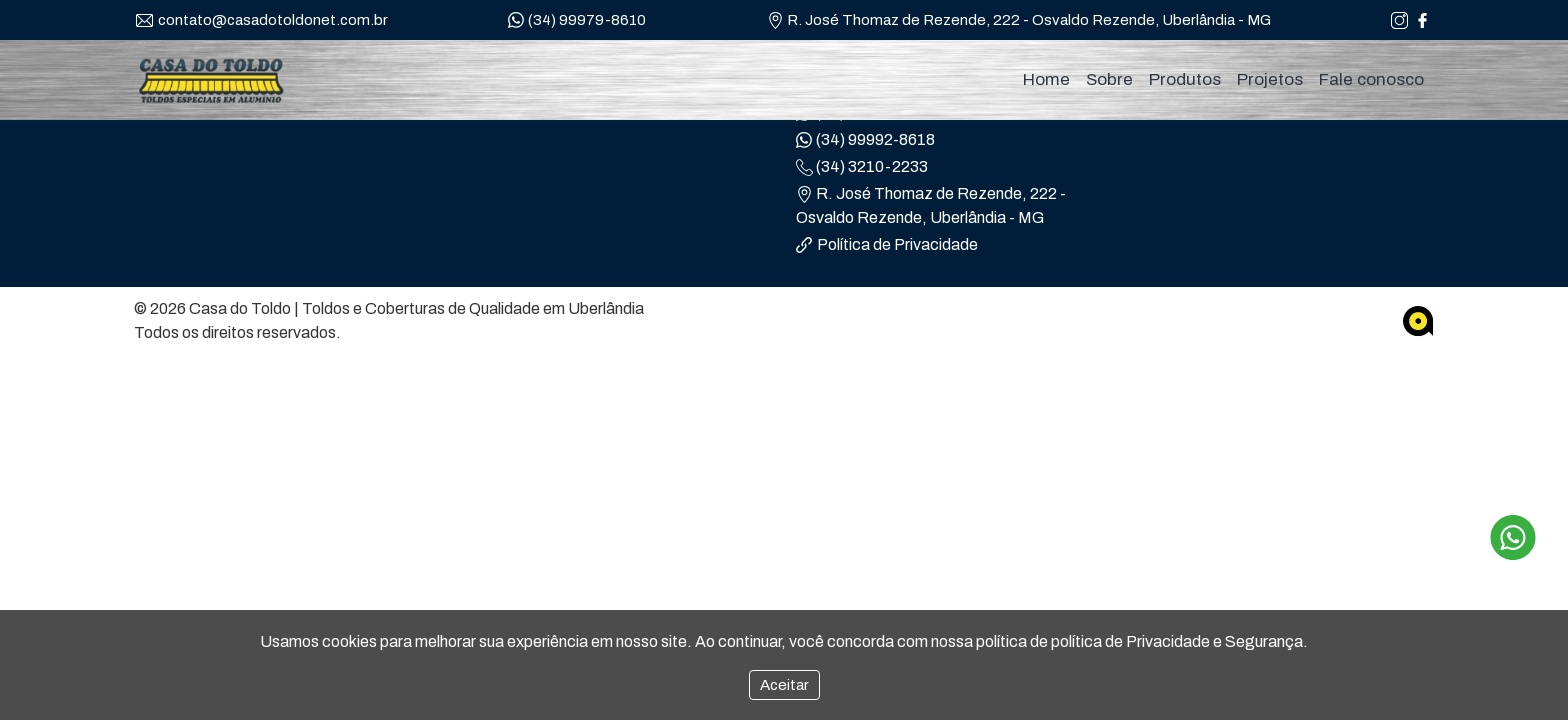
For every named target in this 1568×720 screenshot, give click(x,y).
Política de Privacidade (887, 244)
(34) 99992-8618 (865, 140)
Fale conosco (1371, 79)
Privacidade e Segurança (1214, 641)
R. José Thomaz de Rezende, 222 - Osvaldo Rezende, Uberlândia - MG (1019, 21)
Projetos (1270, 79)
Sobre (1109, 79)
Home (1046, 79)
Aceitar (784, 685)
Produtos (1185, 79)
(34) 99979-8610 (577, 21)
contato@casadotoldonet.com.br (262, 20)
